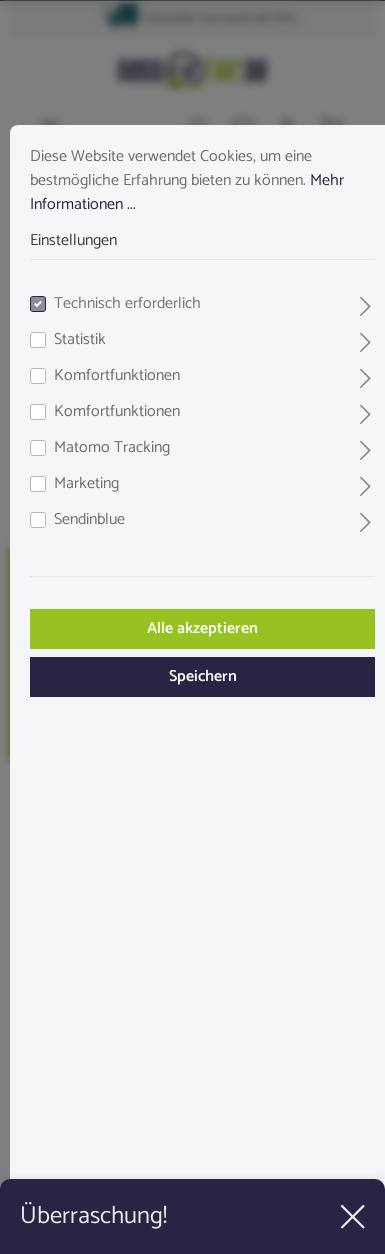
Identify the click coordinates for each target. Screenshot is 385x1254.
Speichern (203, 676)
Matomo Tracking (112, 448)
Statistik (80, 340)
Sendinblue (89, 520)
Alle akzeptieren (202, 628)
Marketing (86, 484)
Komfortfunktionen (117, 376)
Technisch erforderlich (127, 304)
